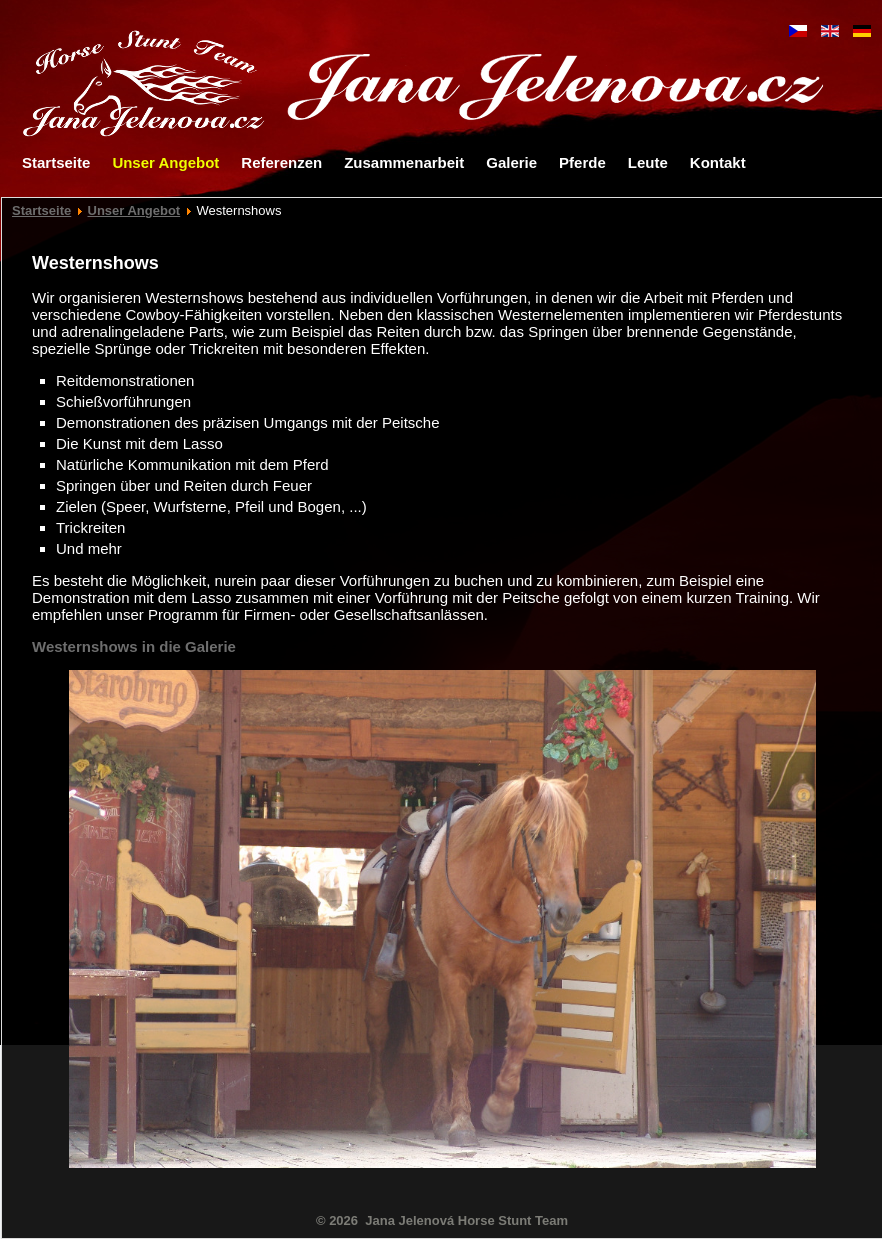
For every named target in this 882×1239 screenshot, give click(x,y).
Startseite (56, 162)
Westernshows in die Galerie (134, 646)
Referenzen (281, 162)
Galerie (511, 162)
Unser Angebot (165, 162)
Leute (648, 162)
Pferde (582, 162)
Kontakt (718, 162)
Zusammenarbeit (404, 162)
